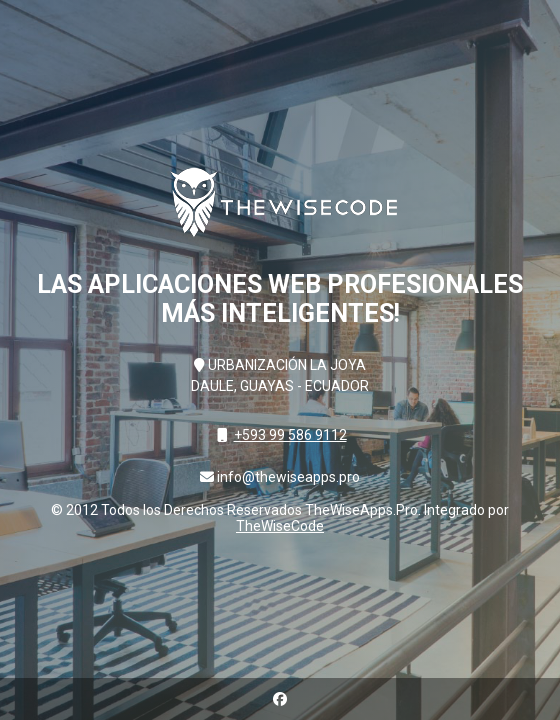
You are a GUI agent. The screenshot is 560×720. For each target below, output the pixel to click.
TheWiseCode (280, 526)
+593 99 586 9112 (290, 435)
